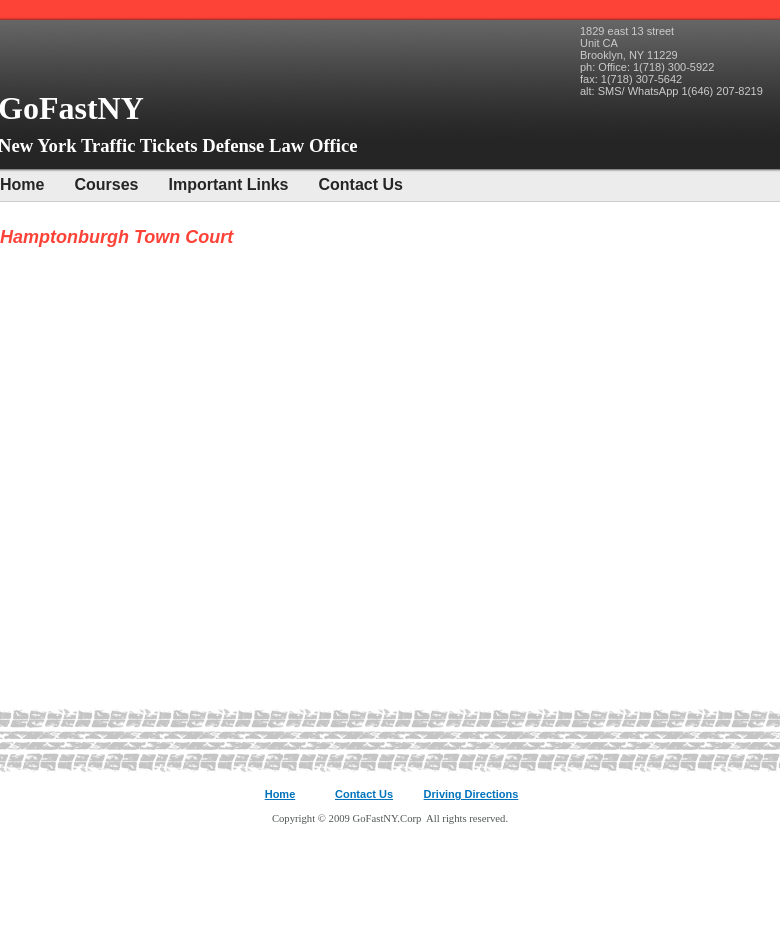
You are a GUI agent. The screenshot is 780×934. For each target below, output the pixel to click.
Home (22, 184)
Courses (106, 184)
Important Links (228, 184)
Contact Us (361, 184)
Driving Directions (471, 794)
